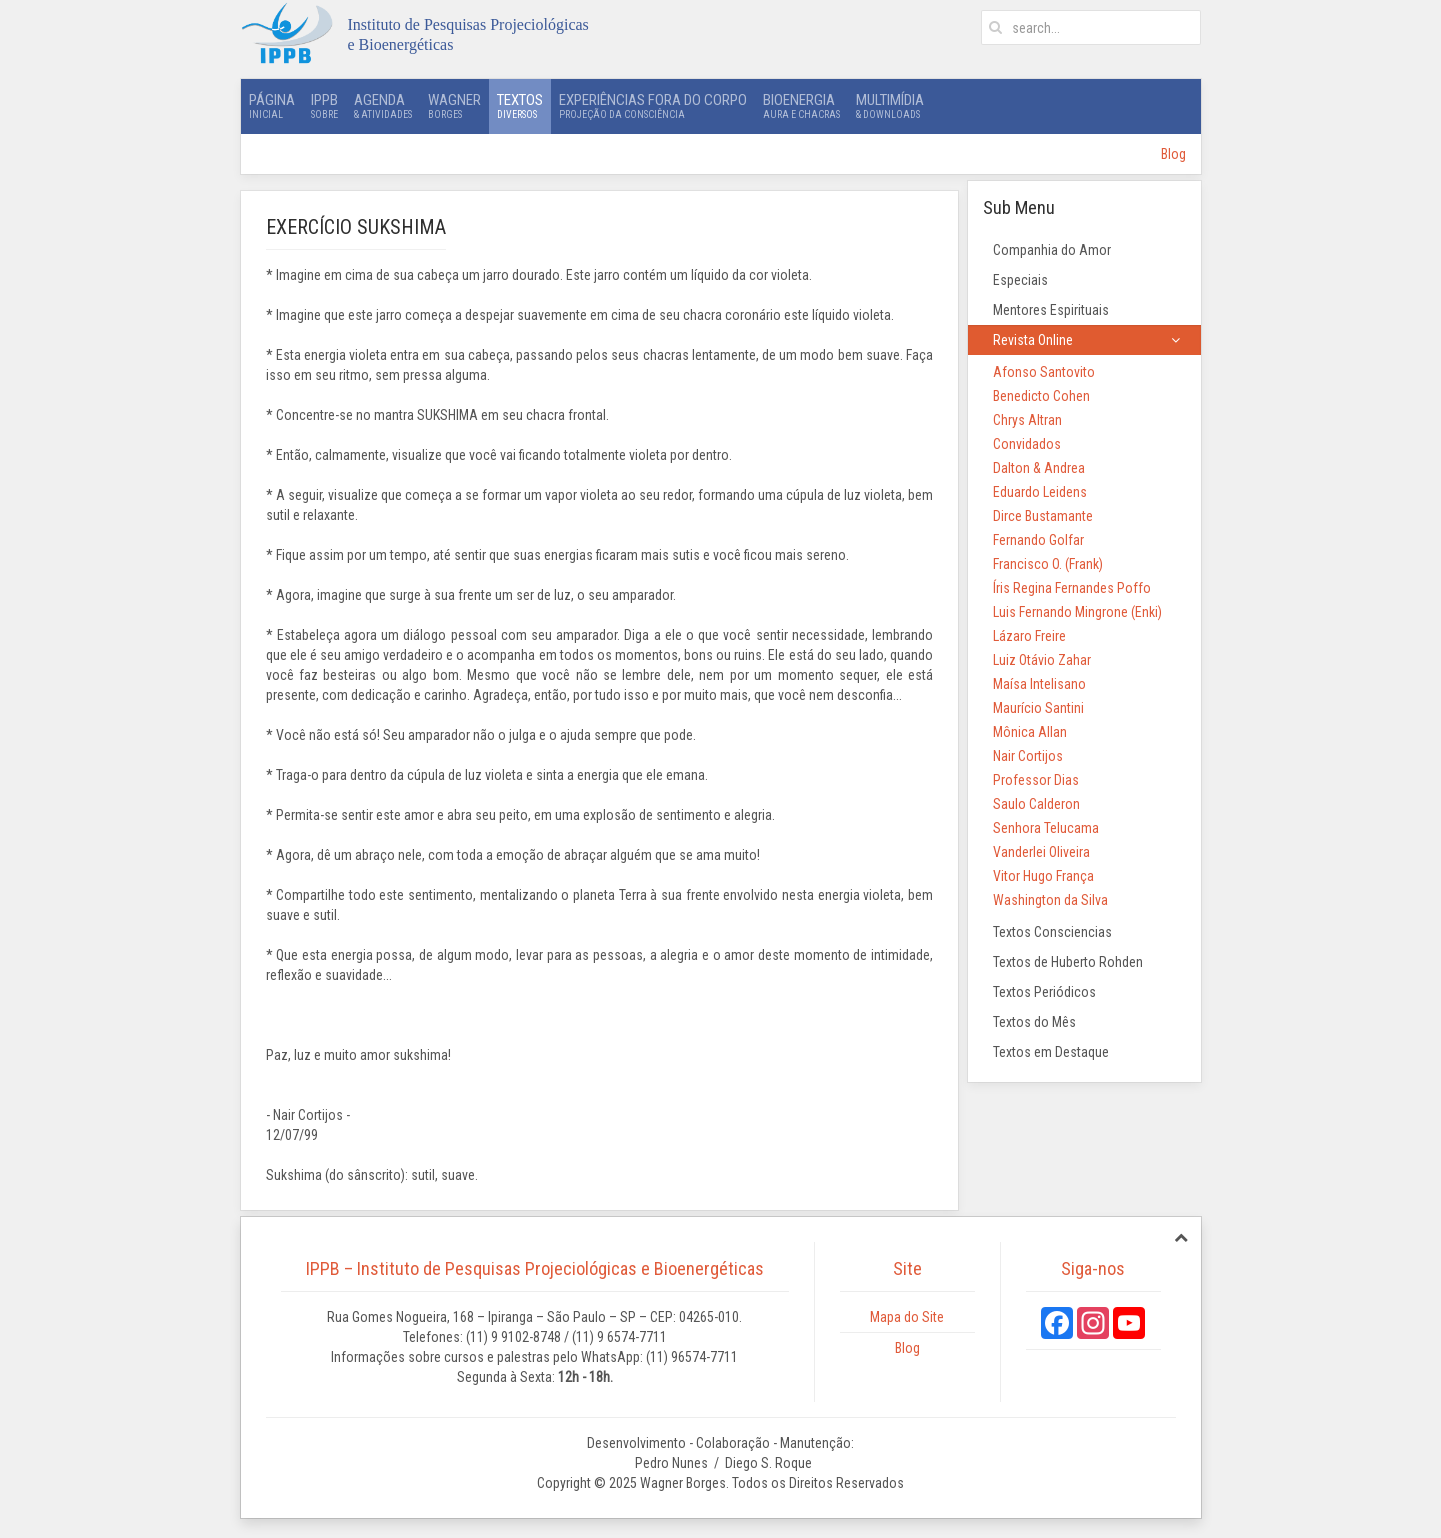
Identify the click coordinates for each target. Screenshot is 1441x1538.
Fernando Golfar (1038, 540)
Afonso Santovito (1044, 372)
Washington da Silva (1050, 900)
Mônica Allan (1030, 732)
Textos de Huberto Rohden (1068, 962)
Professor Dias (1036, 780)
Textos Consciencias (1052, 932)
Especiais (1020, 280)
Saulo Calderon (1036, 804)
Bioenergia (801, 106)
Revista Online (1033, 340)
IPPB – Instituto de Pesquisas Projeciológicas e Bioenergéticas (535, 1268)
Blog (1173, 154)
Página (272, 106)
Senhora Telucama (1046, 828)
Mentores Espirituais (1051, 310)
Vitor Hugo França (1043, 876)
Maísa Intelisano (1039, 684)
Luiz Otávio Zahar (1042, 660)
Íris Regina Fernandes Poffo (1072, 588)
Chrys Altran (1027, 420)
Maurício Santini (1038, 708)
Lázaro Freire (1029, 636)
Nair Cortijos (1028, 756)
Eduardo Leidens (1040, 492)
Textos (520, 106)
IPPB (324, 106)
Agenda (383, 106)
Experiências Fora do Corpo (653, 106)
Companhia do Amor (1052, 250)
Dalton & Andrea (1039, 468)
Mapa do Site (907, 1317)
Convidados (1027, 444)
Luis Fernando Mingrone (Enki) (1077, 612)
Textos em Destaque (1051, 1052)
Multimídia (890, 106)
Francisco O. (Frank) (1048, 564)
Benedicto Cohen (1041, 396)
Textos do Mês (1034, 1022)
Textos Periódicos (1044, 992)
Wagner (454, 106)
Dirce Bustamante (1043, 516)
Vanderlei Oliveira (1041, 852)
